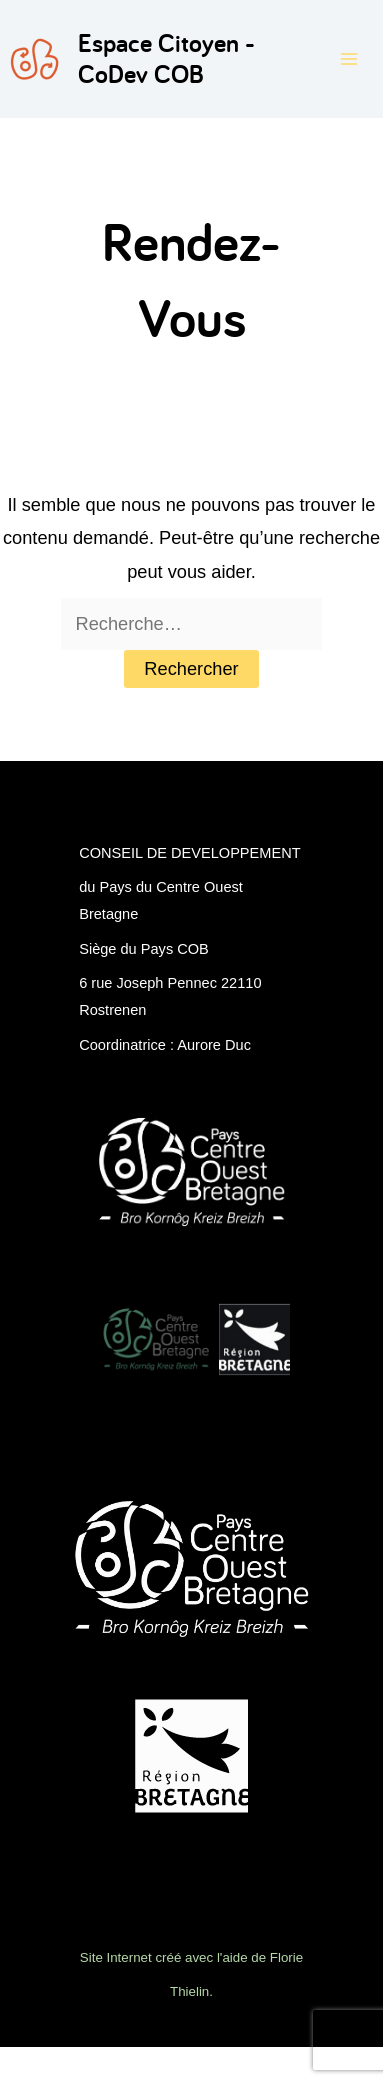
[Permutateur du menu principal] (349, 58)
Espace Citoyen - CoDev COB (166, 58)
